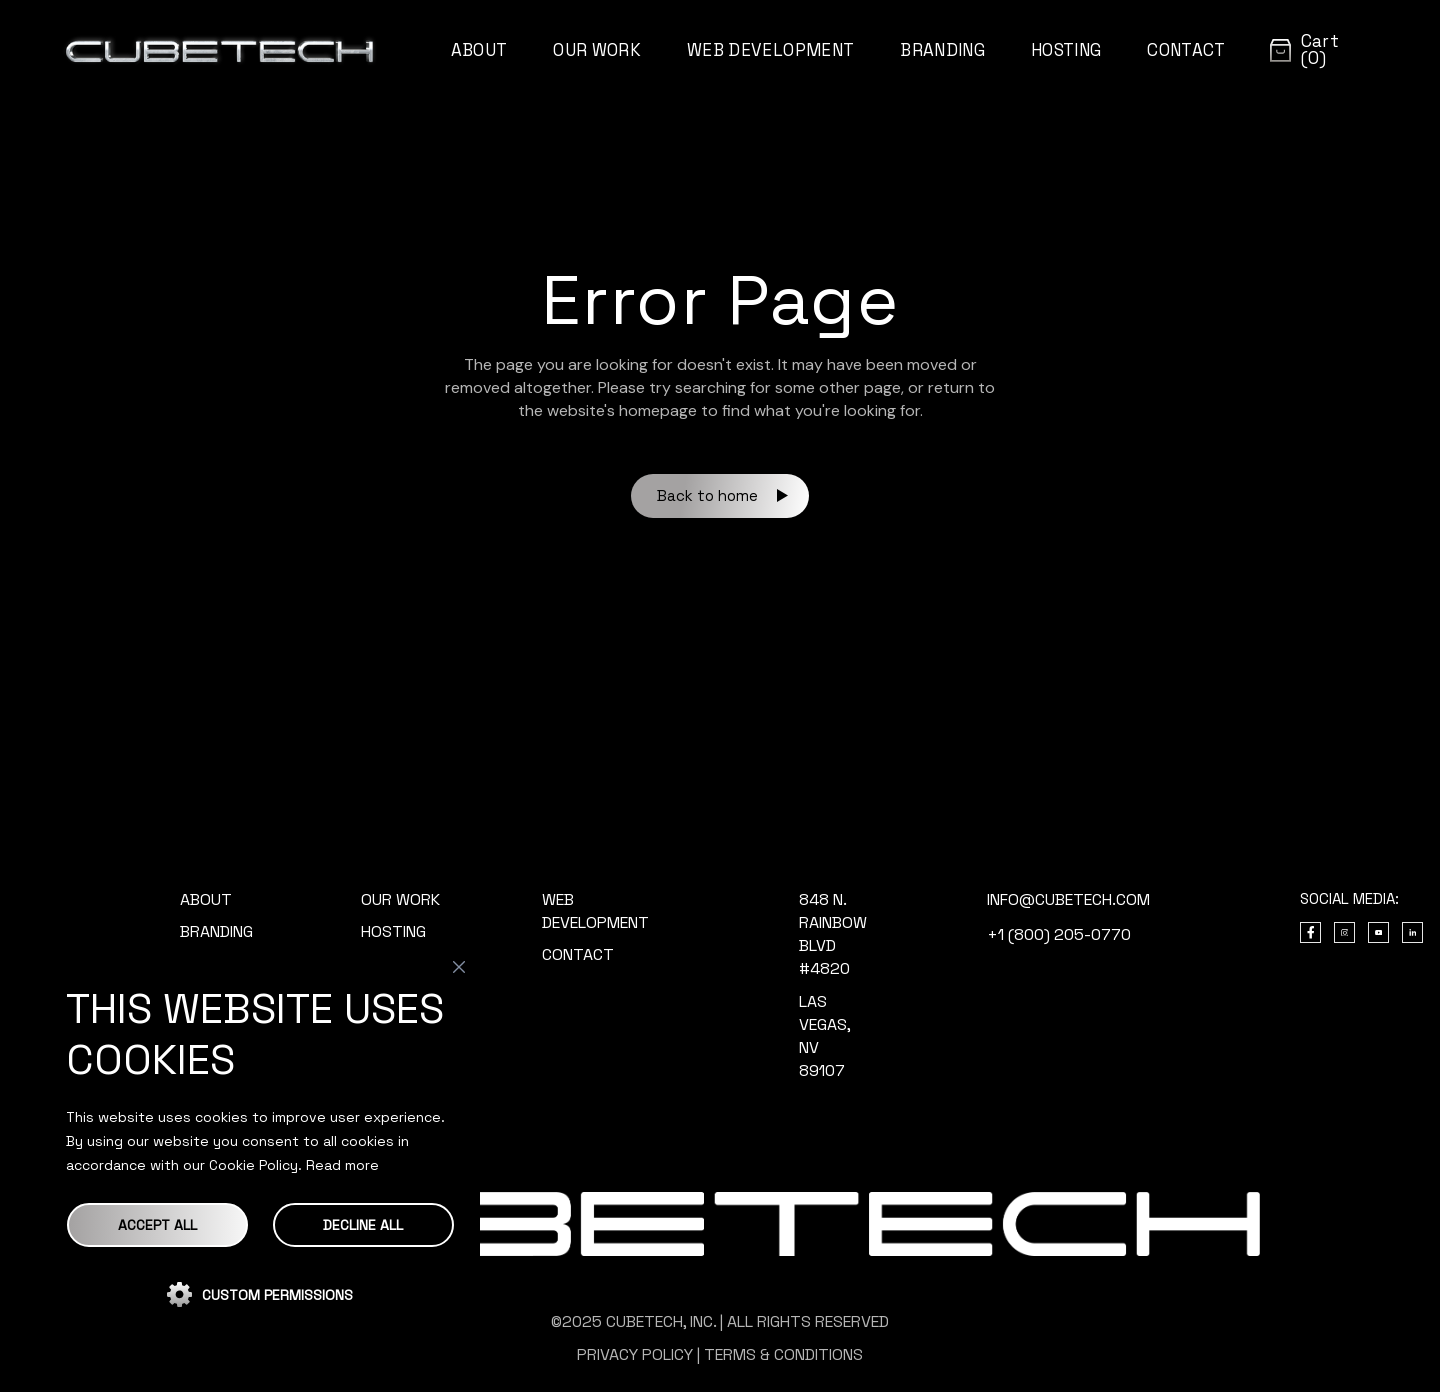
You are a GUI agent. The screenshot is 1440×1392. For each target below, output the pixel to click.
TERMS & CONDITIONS (783, 1354)
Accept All (157, 1225)
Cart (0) (1320, 50)
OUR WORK (400, 899)
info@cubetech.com (1068, 899)
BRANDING (216, 931)
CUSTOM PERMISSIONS (277, 1295)
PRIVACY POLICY (635, 1354)
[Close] (459, 967)
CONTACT (578, 954)
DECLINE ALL (363, 1225)
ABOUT (206, 899)
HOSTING (393, 931)
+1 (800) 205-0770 (1059, 934)
